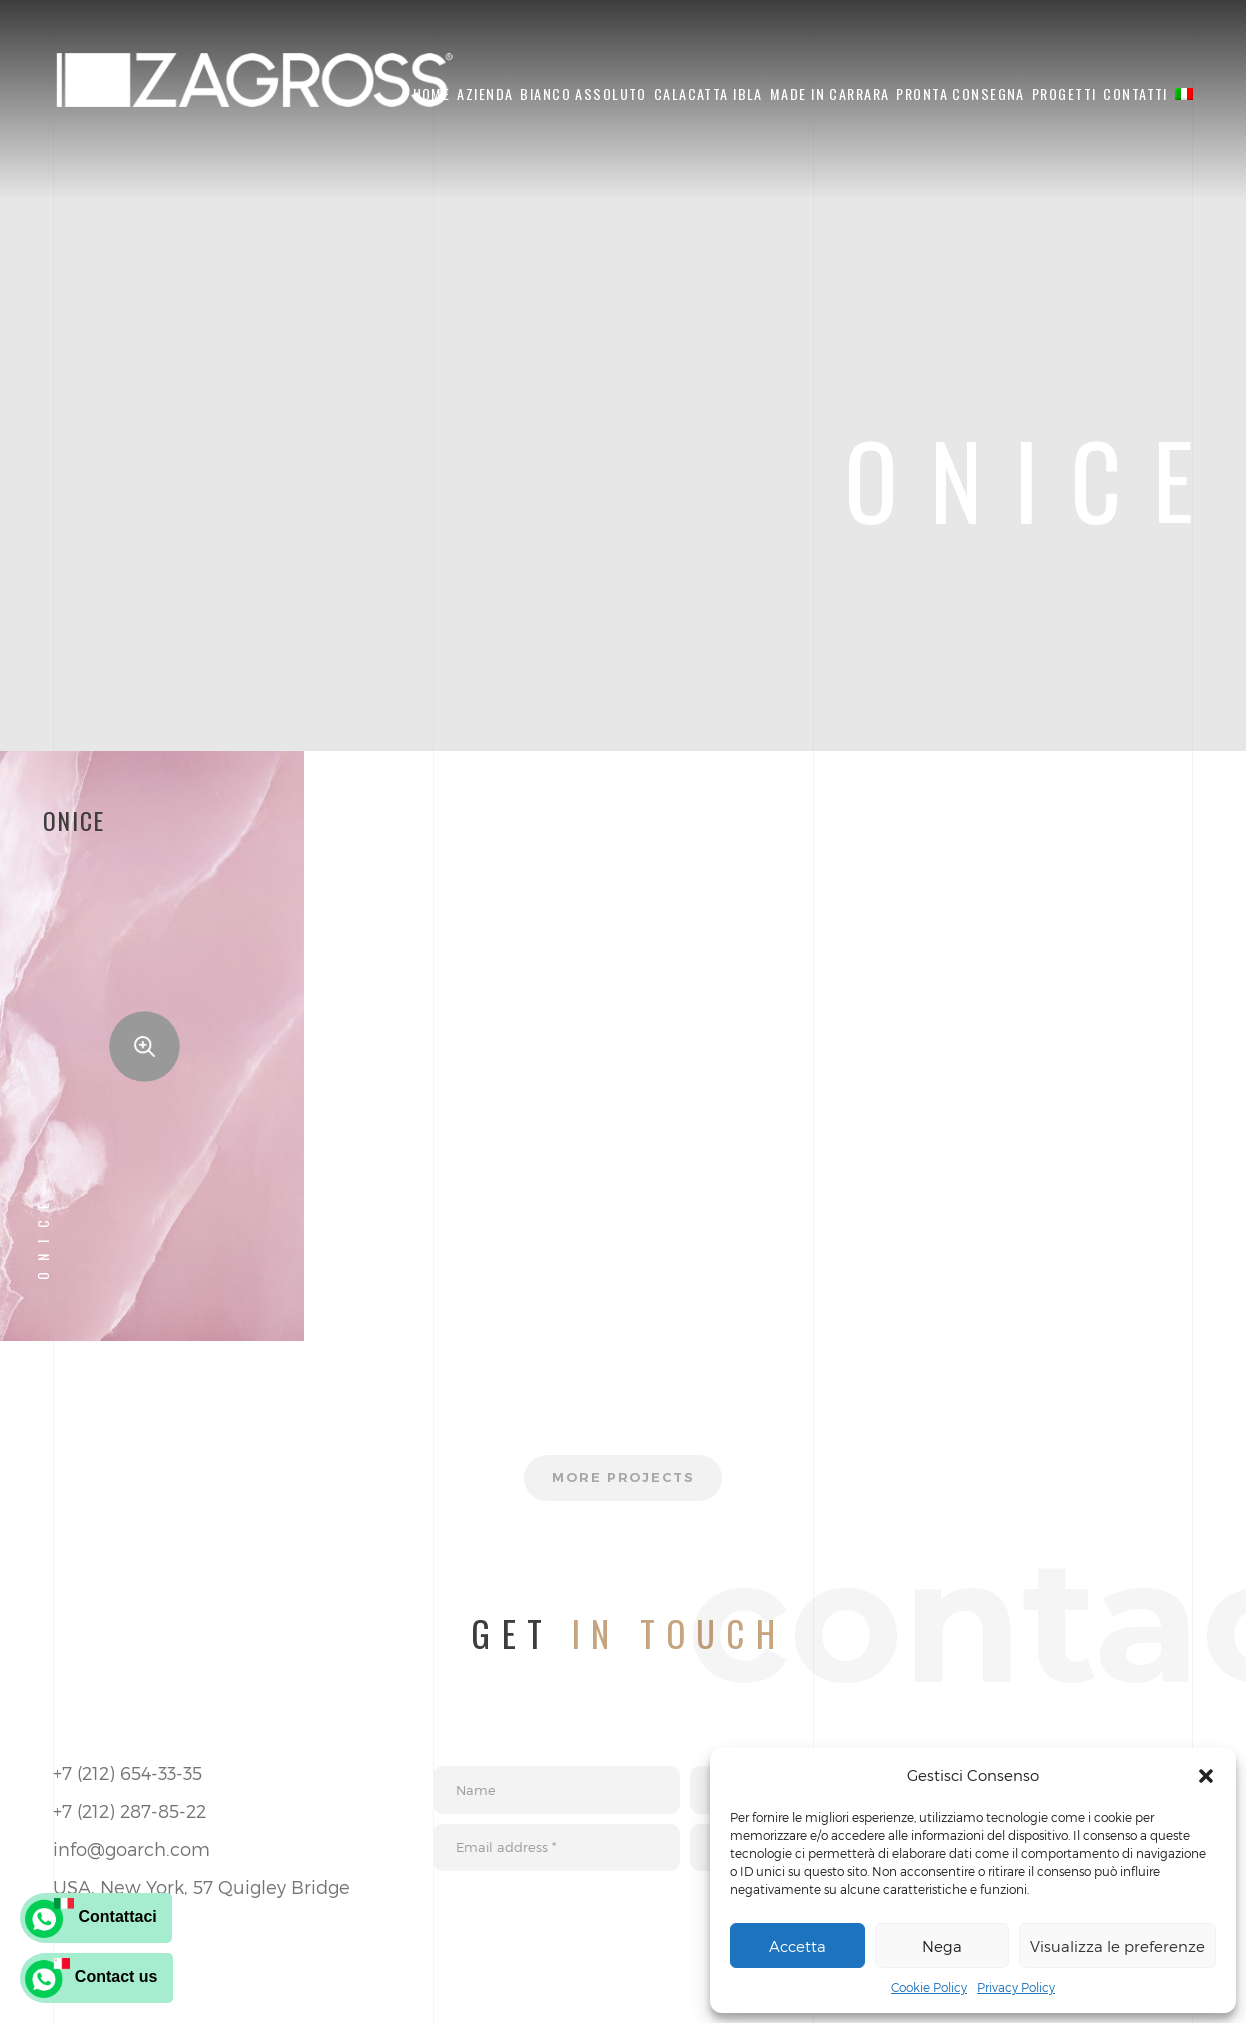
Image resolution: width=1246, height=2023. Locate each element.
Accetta (797, 1946)
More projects (622, 1480)
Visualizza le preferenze (1117, 1946)
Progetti (1064, 93)
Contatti (1135, 93)
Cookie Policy (929, 1987)
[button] (1206, 1776)
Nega (942, 1946)
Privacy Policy (1016, 1987)
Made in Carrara (829, 93)
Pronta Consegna (960, 93)
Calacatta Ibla (708, 93)
